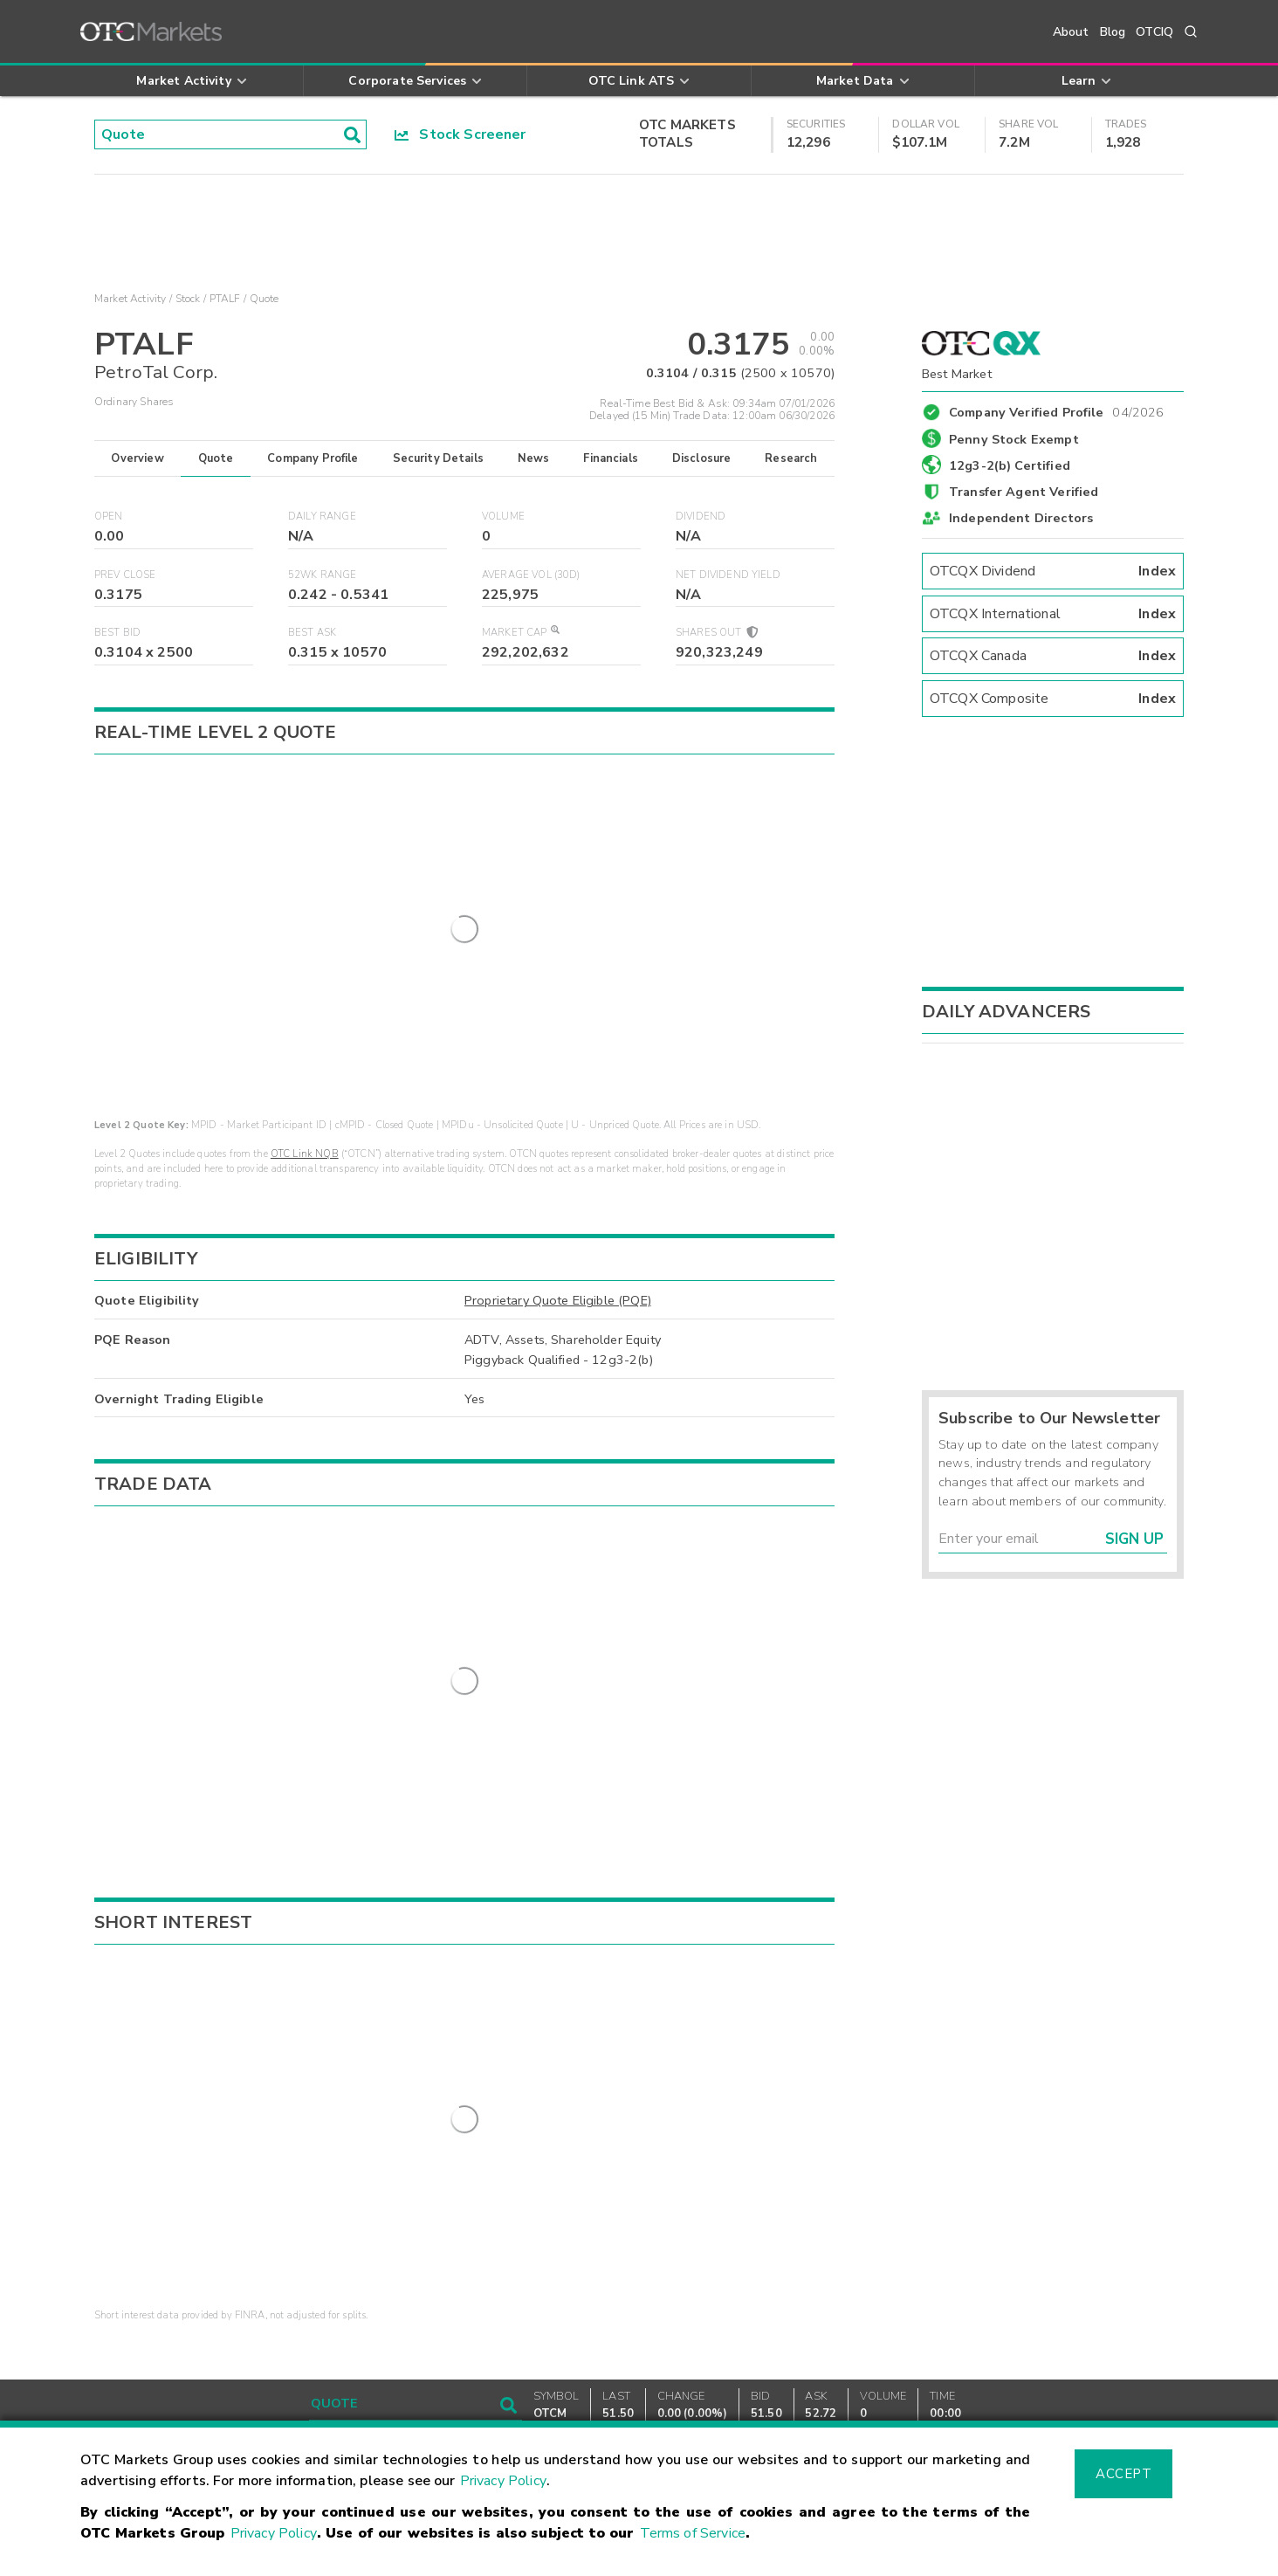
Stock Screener (460, 134)
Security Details (438, 458)
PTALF (225, 299)
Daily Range (322, 516)
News (534, 458)
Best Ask (312, 632)
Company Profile (312, 458)
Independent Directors (1021, 518)
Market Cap (520, 632)
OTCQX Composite (1053, 698)
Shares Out (716, 632)
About (1071, 32)
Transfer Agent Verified (1023, 492)
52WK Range (322, 575)
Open (108, 516)
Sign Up (1134, 1539)
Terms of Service (693, 2533)
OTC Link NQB (305, 1139)
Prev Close (125, 575)
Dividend (700, 516)
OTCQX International (1053, 613)
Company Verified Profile (1057, 409)
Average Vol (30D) (531, 575)
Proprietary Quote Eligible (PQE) (557, 1285)
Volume (503, 516)
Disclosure (702, 458)
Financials (610, 458)
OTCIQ (1154, 32)
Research (791, 458)
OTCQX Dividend (1053, 571)
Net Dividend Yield (728, 575)
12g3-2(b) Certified (1009, 465)
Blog (1113, 32)
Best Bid (117, 632)
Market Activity (130, 299)
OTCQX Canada (1053, 655)
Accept (1123, 2474)
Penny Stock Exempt (1014, 439)
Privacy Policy (503, 2480)
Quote (216, 458)
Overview (137, 458)
